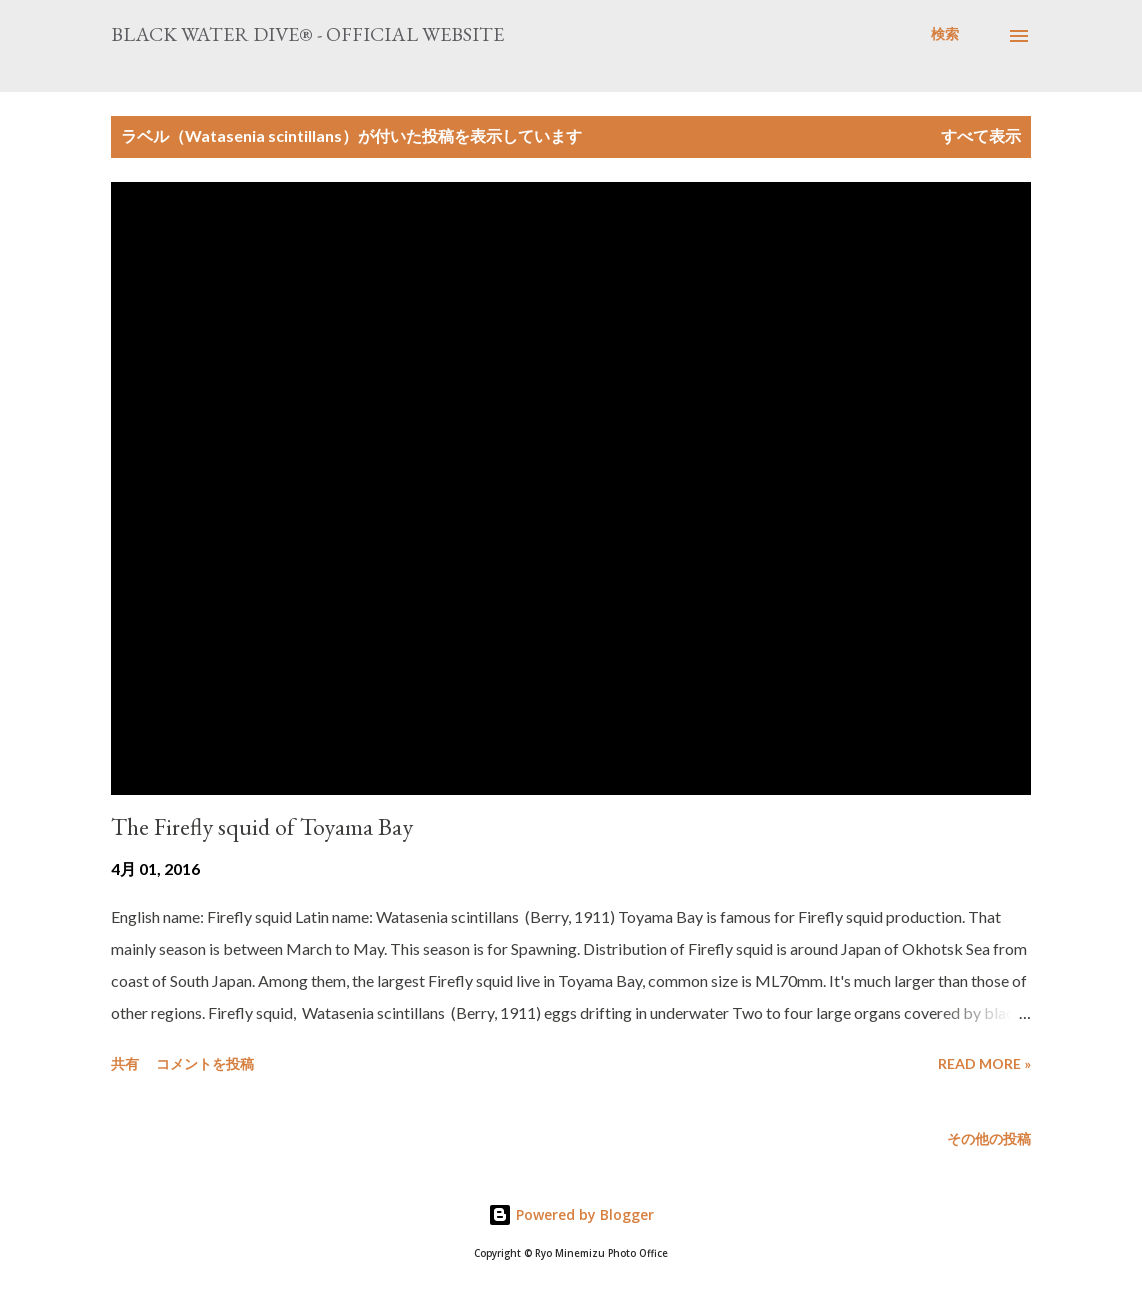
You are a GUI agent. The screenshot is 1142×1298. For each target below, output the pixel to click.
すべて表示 (981, 135)
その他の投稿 (989, 1138)
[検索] (945, 34)
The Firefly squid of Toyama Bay (262, 826)
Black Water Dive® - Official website (307, 34)
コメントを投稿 (205, 1063)
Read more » (984, 1063)
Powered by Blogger (571, 1214)
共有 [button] (125, 1063)
